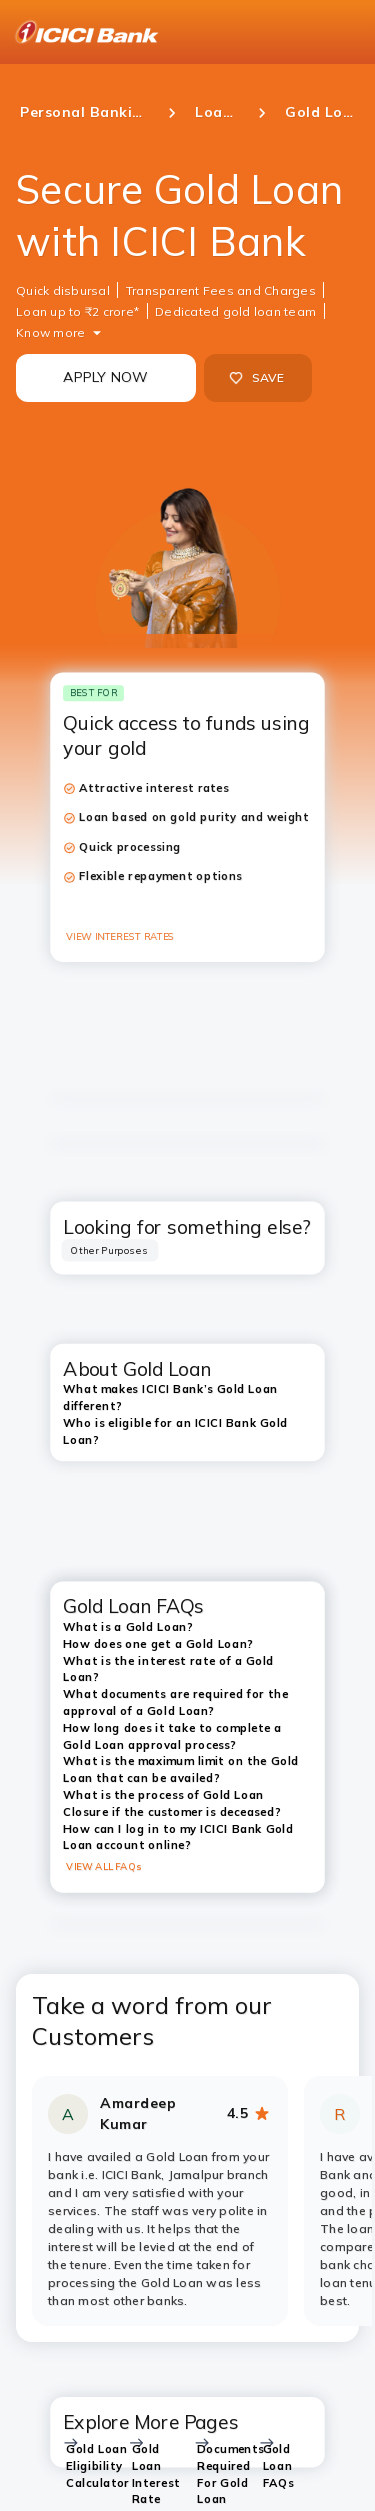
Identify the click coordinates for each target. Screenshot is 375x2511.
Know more (50, 332)
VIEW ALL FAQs (103, 1867)
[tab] (110, 1251)
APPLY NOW (105, 377)
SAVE (256, 378)
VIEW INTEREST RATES (120, 936)
